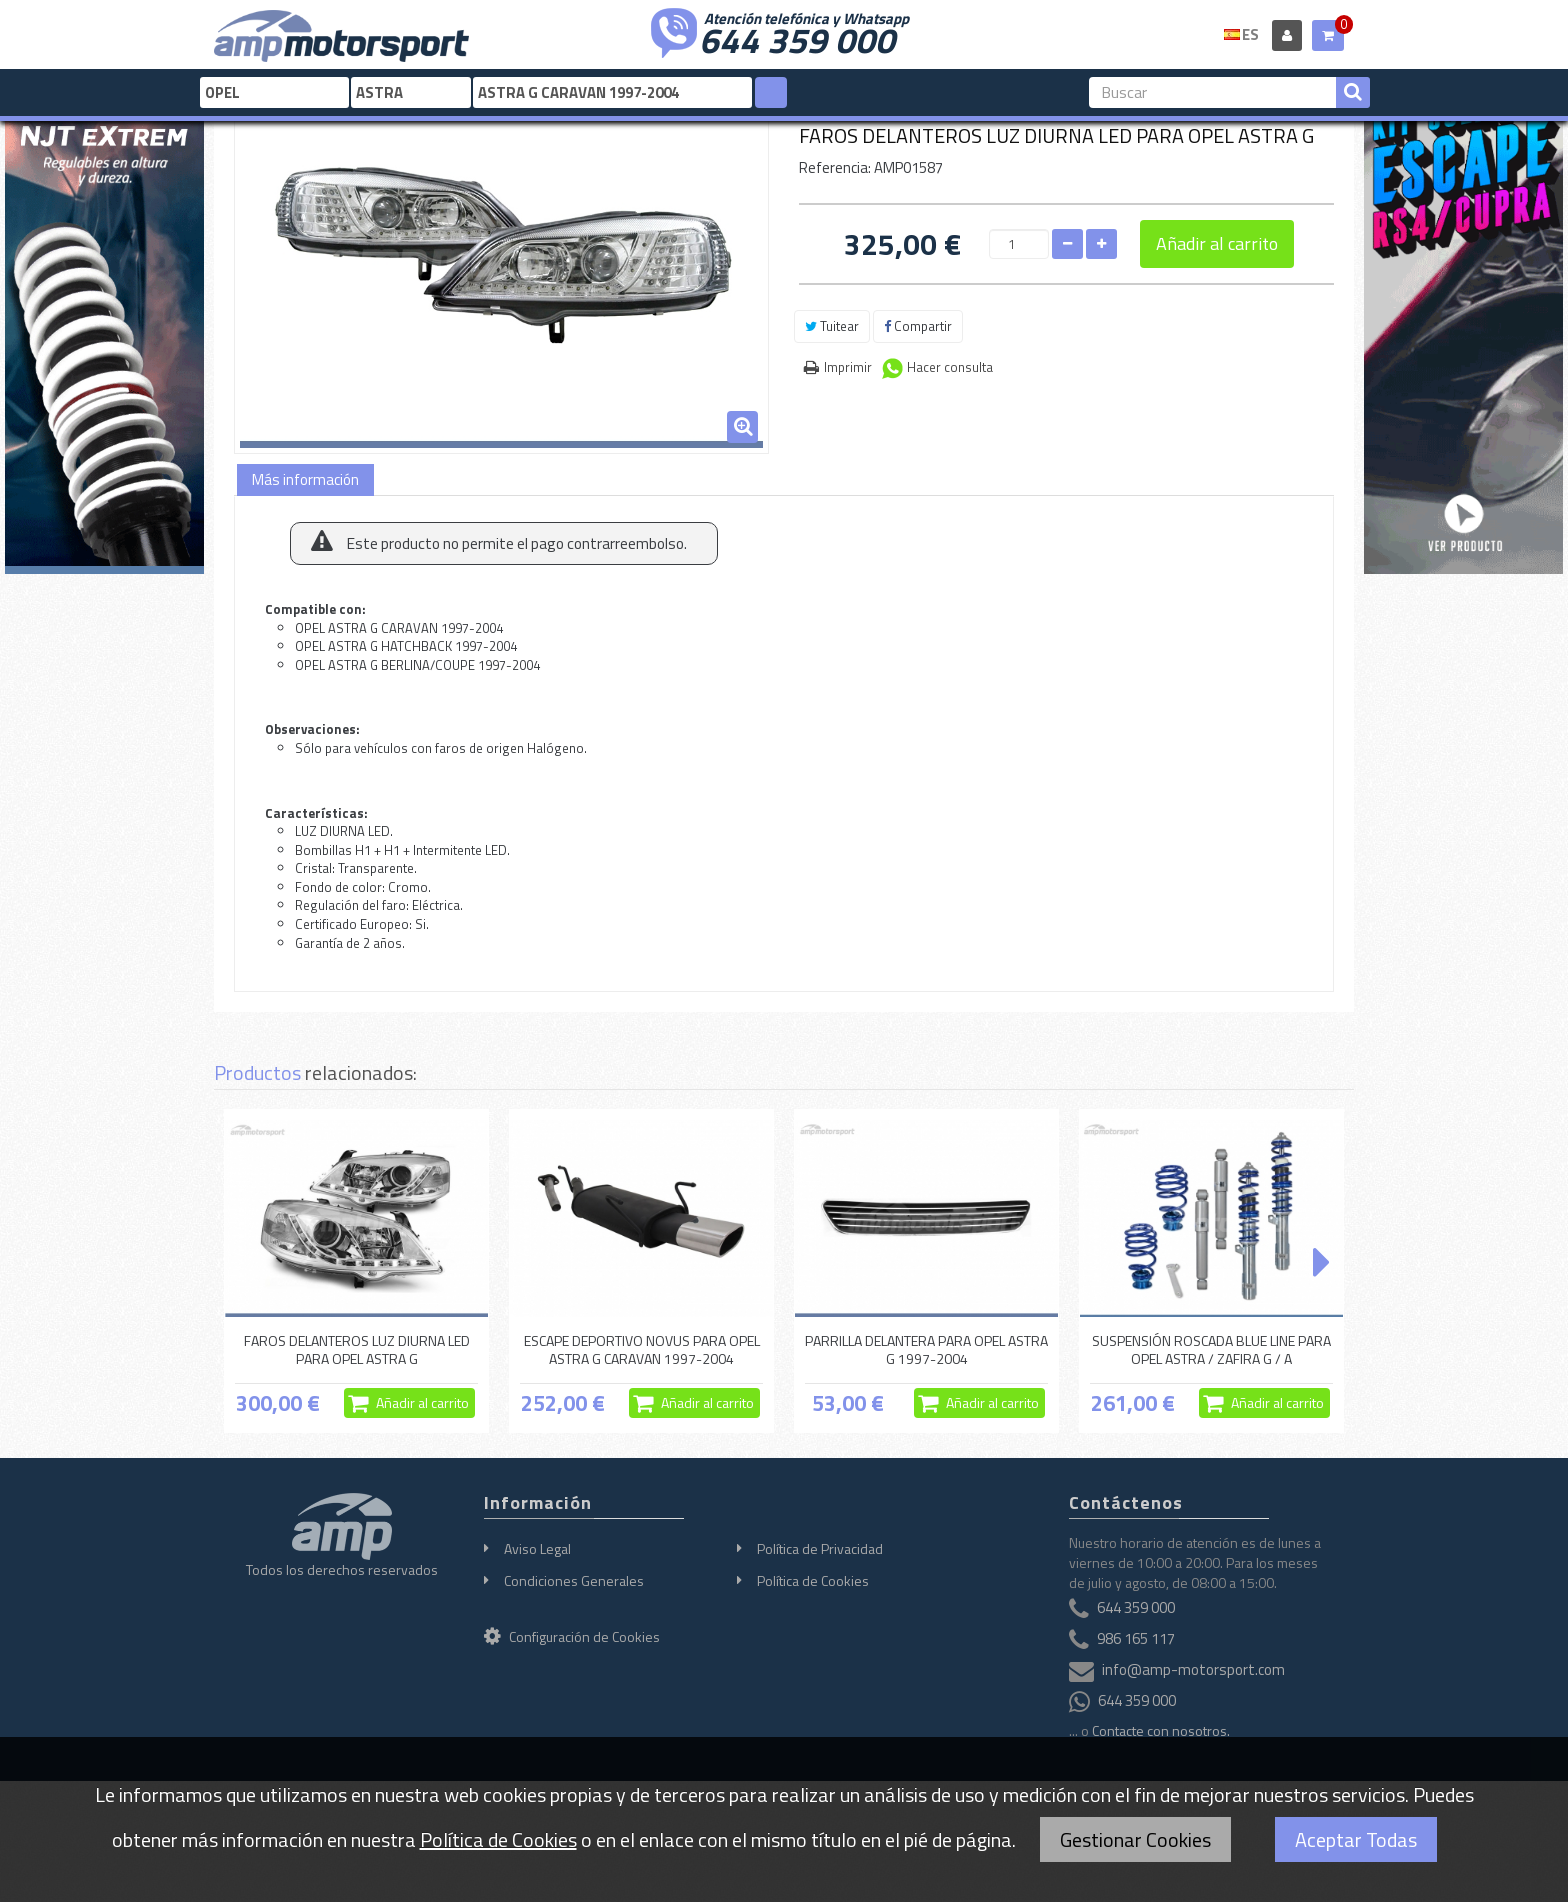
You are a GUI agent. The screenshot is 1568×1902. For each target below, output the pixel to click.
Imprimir (848, 367)
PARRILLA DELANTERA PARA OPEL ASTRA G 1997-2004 (926, 1349)
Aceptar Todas (1356, 1839)
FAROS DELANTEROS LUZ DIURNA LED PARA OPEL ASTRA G (357, 1349)
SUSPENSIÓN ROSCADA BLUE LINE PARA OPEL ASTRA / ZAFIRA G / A (1211, 1349)
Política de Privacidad (820, 1548)
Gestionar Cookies (1135, 1839)
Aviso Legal (537, 1548)
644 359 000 (797, 38)
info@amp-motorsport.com (1193, 1669)
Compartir (918, 326)
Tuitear (832, 326)
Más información (305, 479)
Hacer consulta (950, 367)
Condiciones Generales (574, 1580)
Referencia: (835, 167)
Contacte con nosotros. (1161, 1730)
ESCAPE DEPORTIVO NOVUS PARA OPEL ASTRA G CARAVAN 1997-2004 (642, 1349)
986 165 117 (1136, 1638)
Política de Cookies (813, 1580)
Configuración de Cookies (572, 1636)
